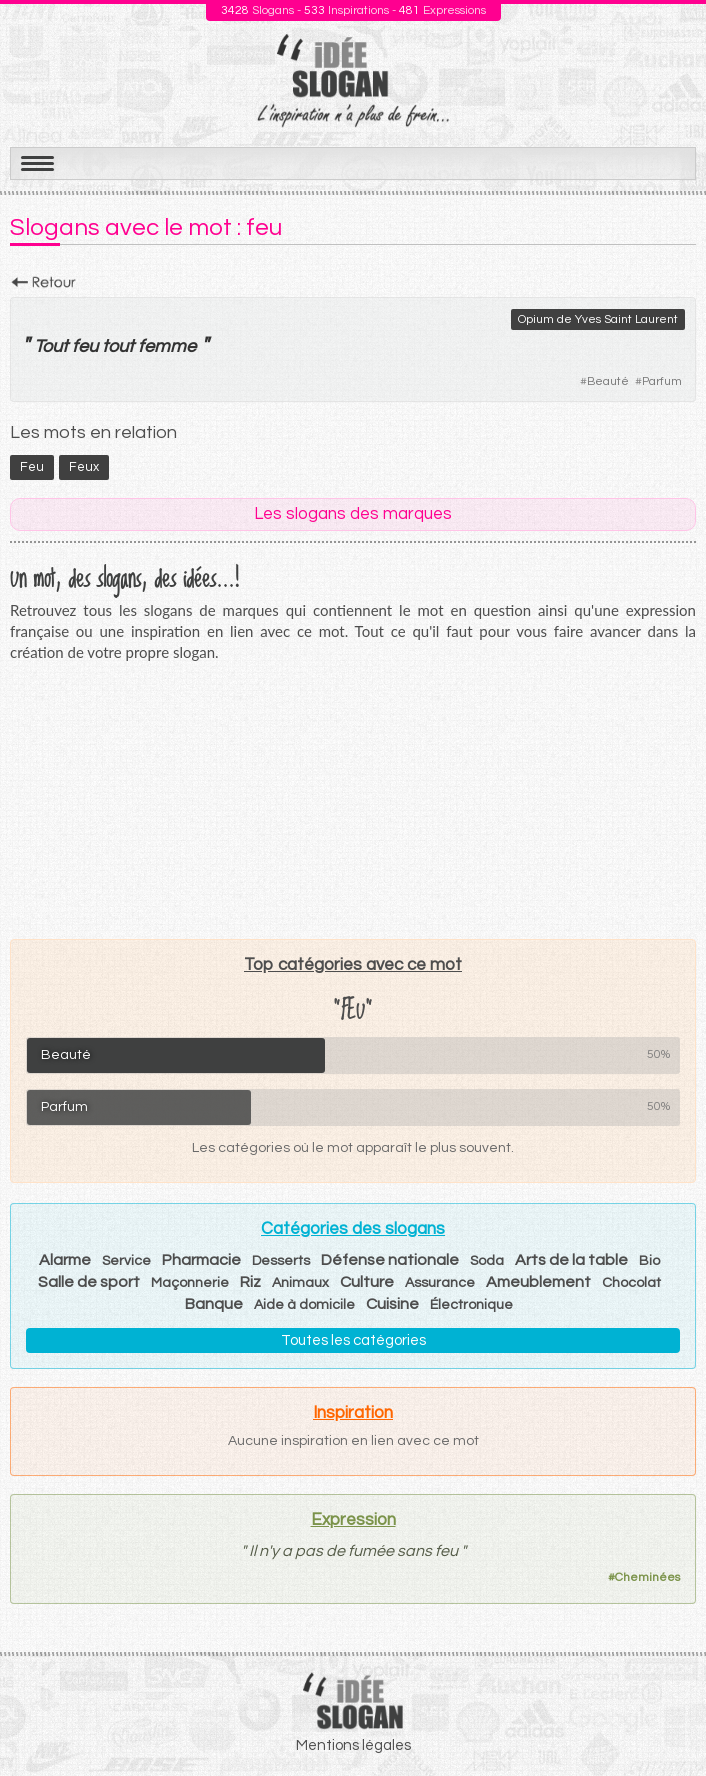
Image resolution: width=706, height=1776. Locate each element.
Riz (250, 1282)
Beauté (608, 381)
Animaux (300, 1283)
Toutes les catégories (353, 1340)
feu (85, 346)
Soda (487, 1261)
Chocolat (631, 1283)
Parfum (662, 381)
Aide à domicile (304, 1305)
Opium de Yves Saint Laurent (598, 319)
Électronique (471, 1305)
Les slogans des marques (353, 514)
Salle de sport (89, 1282)
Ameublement (538, 1282)
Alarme (65, 1260)
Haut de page (667, 1717)
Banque (214, 1304)
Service (126, 1261)
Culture (367, 1282)
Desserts (281, 1261)
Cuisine (392, 1304)
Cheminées (647, 1577)
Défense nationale (390, 1260)
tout (118, 346)
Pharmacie (201, 1260)
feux (84, 467)
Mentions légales (353, 1745)
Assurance (440, 1283)
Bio (649, 1261)
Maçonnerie (190, 1283)
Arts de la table (571, 1260)
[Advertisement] (353, 800)
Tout (51, 346)
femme (167, 346)
